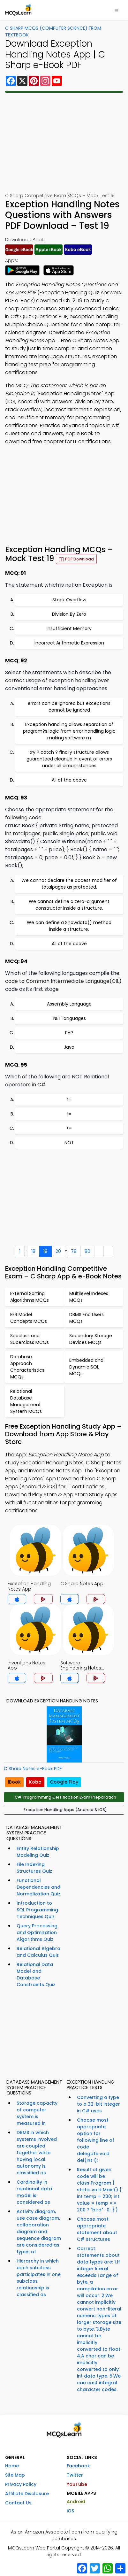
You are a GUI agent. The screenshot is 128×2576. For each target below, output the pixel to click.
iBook (14, 1782)
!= (69, 1114)
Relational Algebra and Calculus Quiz (38, 1951)
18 (33, 1251)
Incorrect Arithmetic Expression (69, 643)
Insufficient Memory (69, 628)
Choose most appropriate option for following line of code (95, 2140)
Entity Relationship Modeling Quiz (38, 1851)
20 (58, 1251)
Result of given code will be (99, 2189)
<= (69, 1128)
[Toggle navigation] (116, 9)
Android (76, 2501)
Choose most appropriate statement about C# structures (97, 2229)
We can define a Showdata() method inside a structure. (69, 925)
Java (69, 1047)
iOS (70, 2511)
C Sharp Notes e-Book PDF (33, 1768)
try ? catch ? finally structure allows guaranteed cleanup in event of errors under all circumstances (69, 759)
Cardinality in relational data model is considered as (34, 2192)
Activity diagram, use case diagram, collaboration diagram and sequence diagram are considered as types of (39, 2231)
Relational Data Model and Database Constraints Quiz (36, 1974)
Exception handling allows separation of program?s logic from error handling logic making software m (69, 731)
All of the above (69, 780)
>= (69, 1099)
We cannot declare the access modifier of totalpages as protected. (69, 883)
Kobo (35, 1782)
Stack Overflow (69, 600)
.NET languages (69, 1018)
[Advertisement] (64, 142)
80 (87, 1251)
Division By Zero (69, 614)
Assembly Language (69, 1004)
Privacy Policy (20, 2484)
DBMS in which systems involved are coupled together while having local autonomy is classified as (37, 2152)
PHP (69, 1033)
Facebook (78, 2466)
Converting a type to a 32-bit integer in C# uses (98, 2104)
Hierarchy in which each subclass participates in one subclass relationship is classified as (39, 2278)
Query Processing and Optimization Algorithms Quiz (37, 1932)
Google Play (64, 1782)
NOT (69, 1142)
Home (12, 2466)
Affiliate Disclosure (27, 2493)
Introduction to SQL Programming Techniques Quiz (37, 1910)
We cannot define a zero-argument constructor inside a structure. (69, 904)
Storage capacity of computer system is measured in (37, 2113)
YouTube (77, 2484)
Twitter (75, 2475)
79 (74, 1251)
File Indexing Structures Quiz (34, 1867)
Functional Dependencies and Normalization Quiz (38, 1887)
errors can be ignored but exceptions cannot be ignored (69, 706)
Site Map (15, 2475)
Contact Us (18, 2503)
